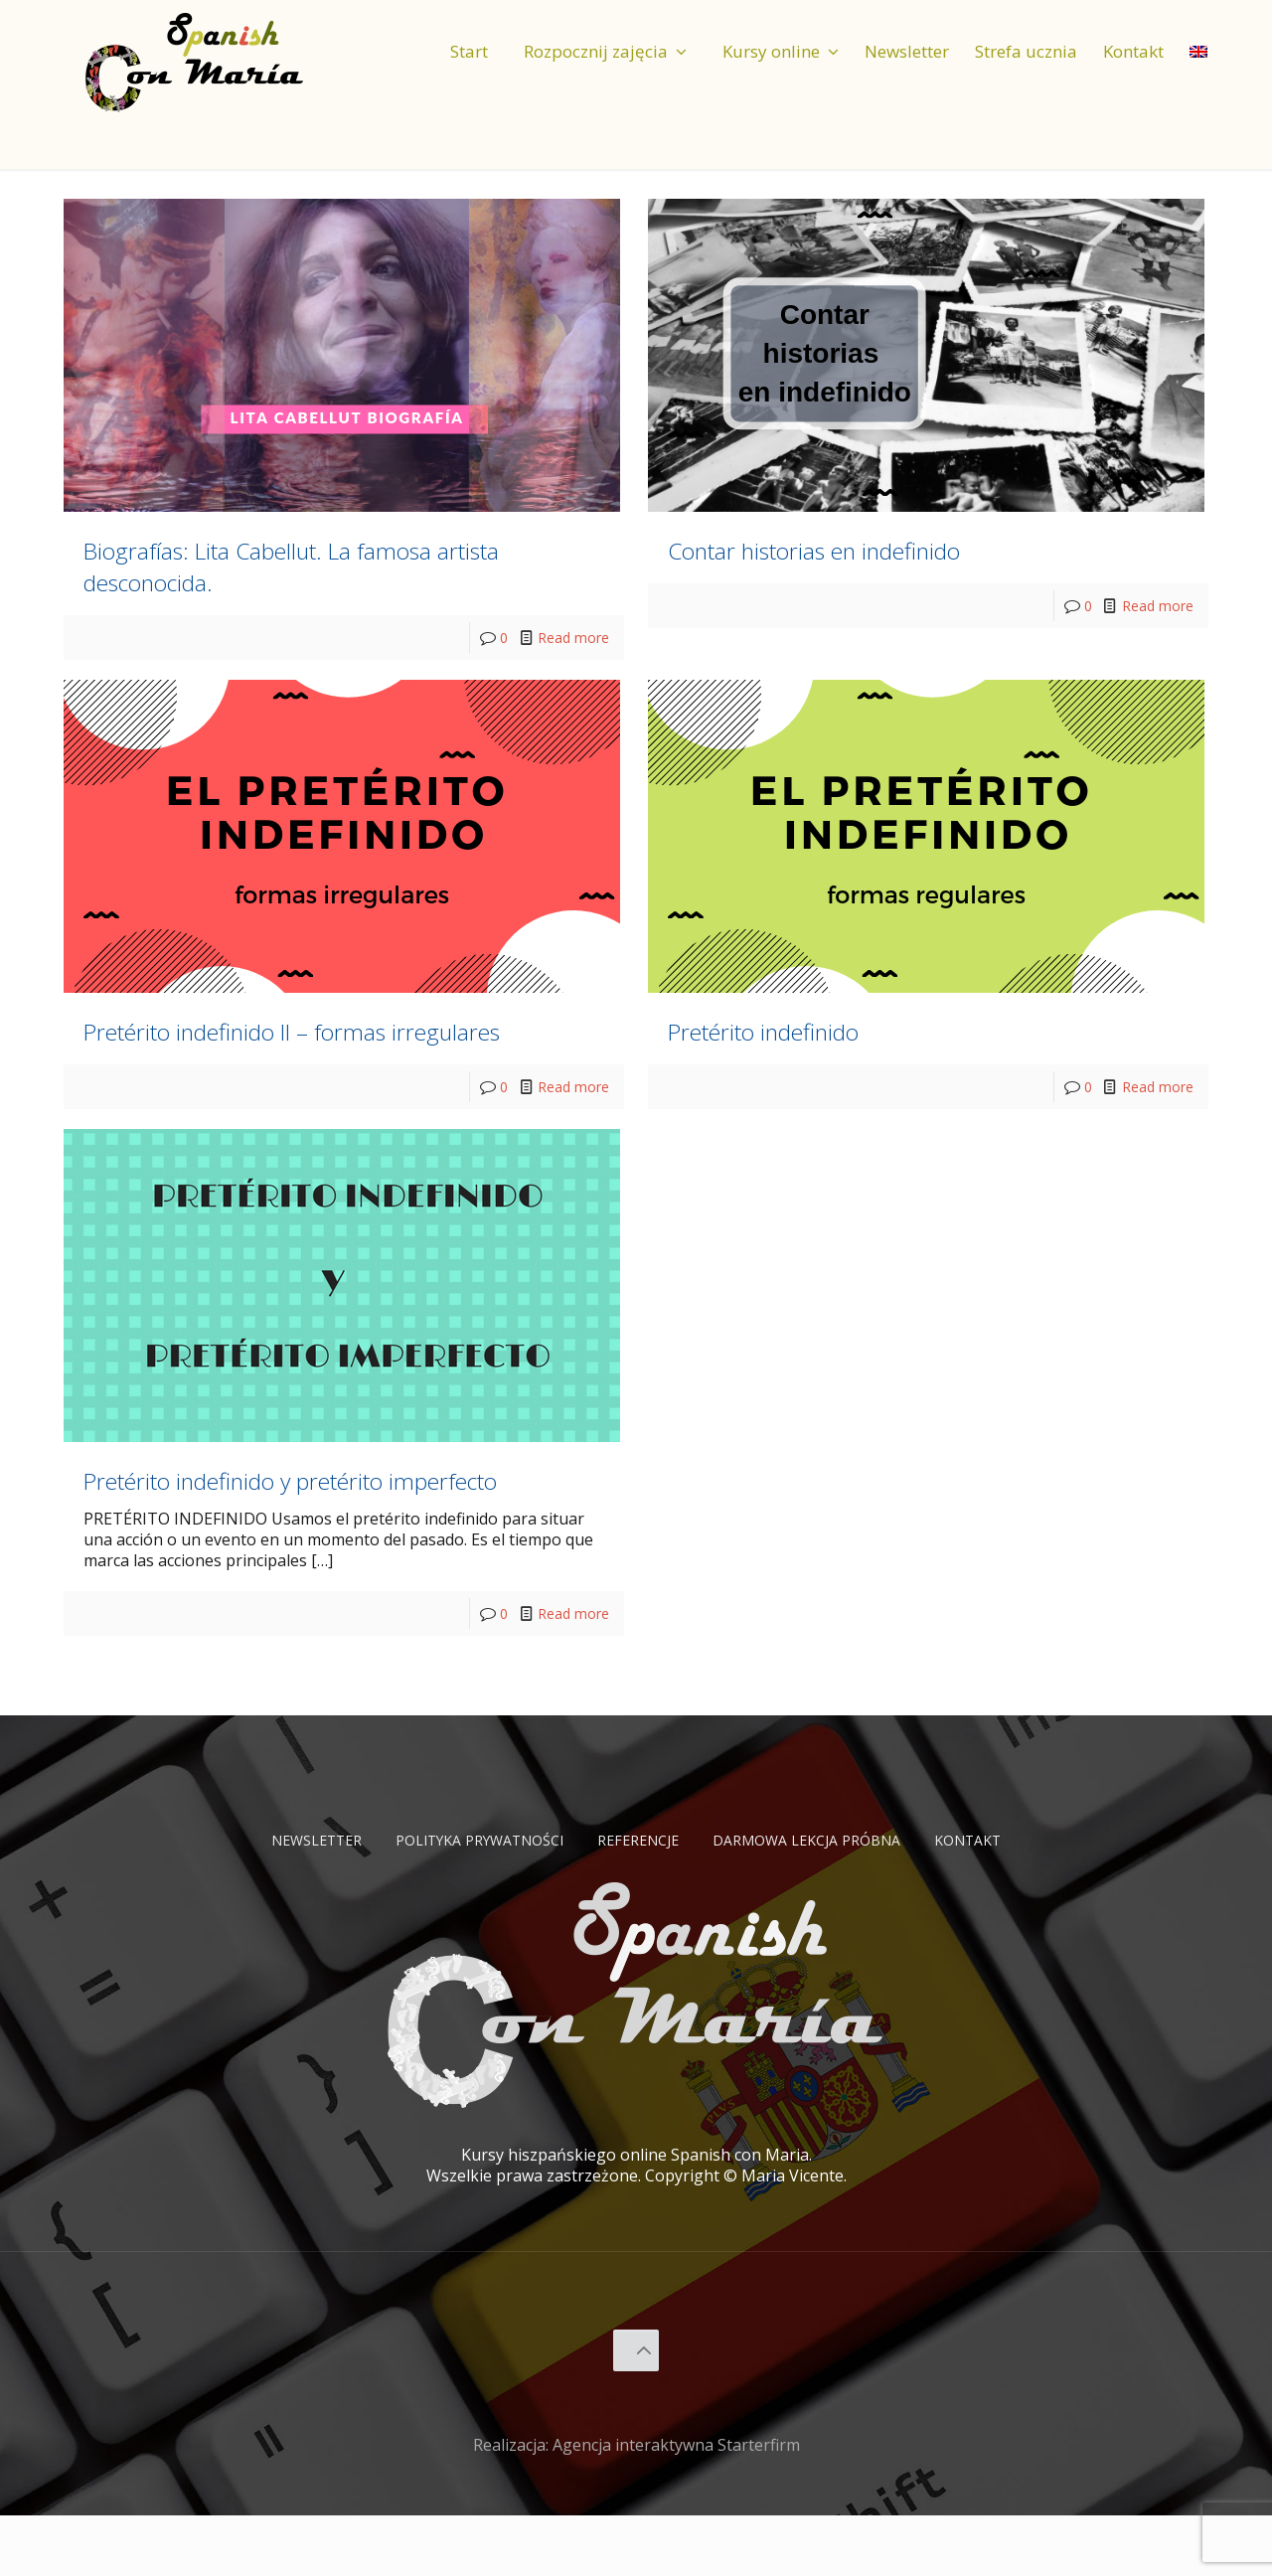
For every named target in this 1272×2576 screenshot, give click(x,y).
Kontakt (1003, 1900)
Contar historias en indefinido (881, 547)
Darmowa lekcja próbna (826, 1900)
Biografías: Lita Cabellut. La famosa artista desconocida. (333, 563)
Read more (569, 637)
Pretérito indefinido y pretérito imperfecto (304, 1523)
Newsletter (284, 1900)
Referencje (642, 1900)
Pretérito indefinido (808, 1027)
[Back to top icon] (636, 2411)
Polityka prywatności (466, 1900)
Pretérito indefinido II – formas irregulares (302, 1043)
